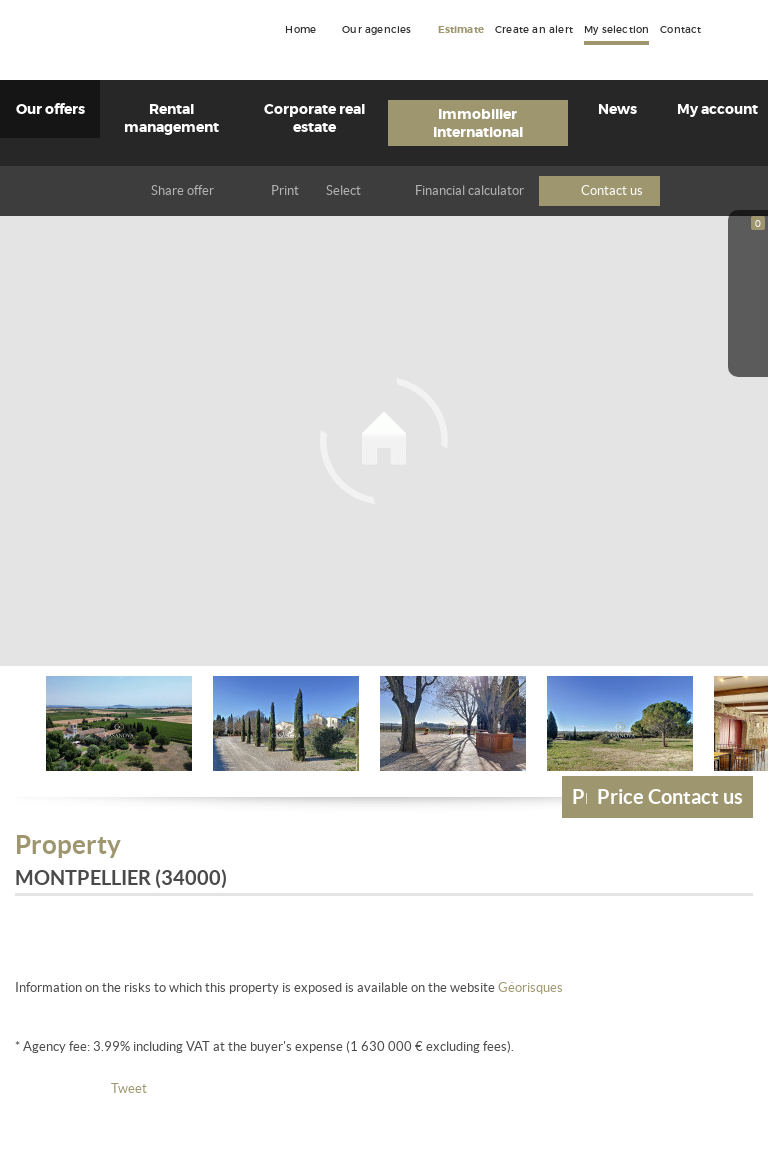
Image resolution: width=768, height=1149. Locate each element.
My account (717, 109)
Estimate (461, 30)
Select (343, 190)
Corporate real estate (314, 118)
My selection (616, 30)
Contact (680, 30)
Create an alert (534, 30)
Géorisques (530, 987)
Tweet (129, 1088)
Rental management (171, 118)
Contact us (612, 190)
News (617, 109)
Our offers (50, 109)
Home (300, 30)
